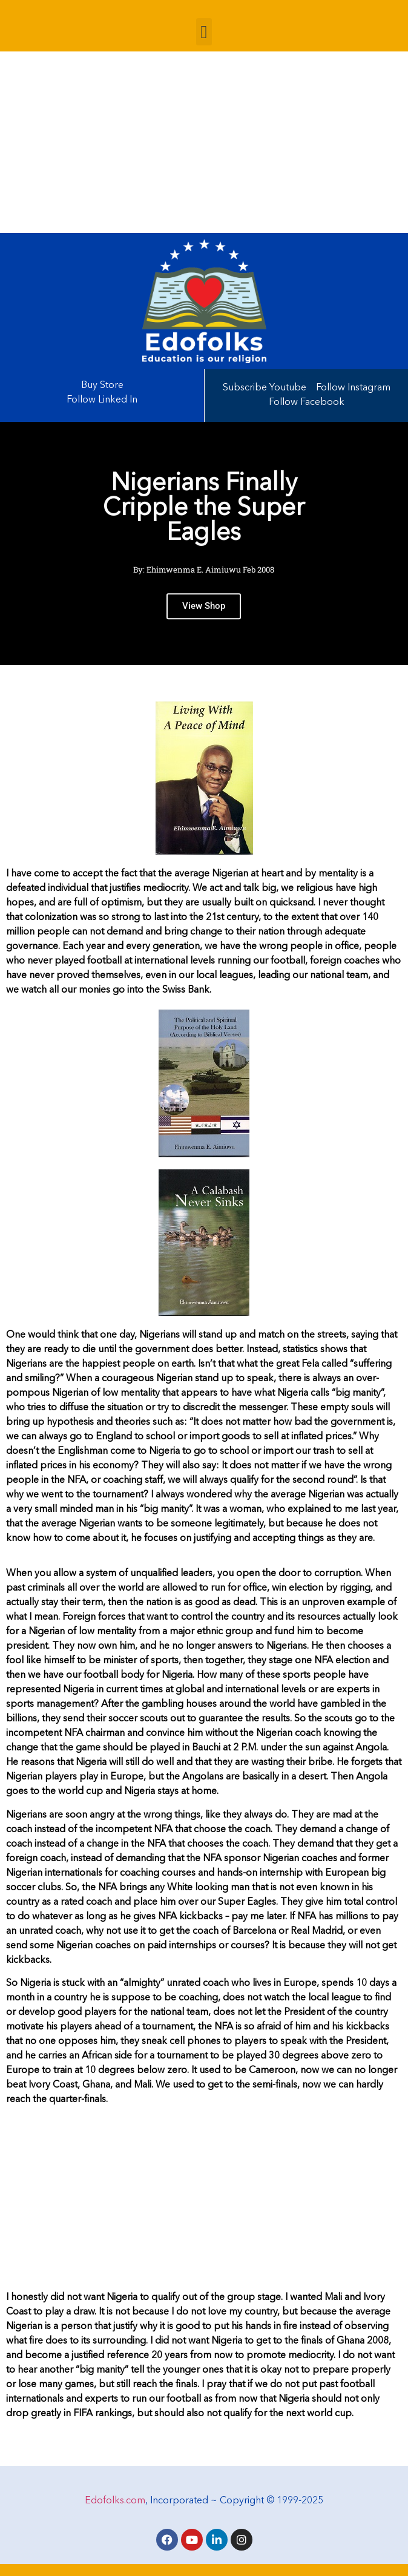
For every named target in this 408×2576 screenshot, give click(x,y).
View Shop (203, 615)
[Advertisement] (204, 142)
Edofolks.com (115, 2501)
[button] (204, 31)
